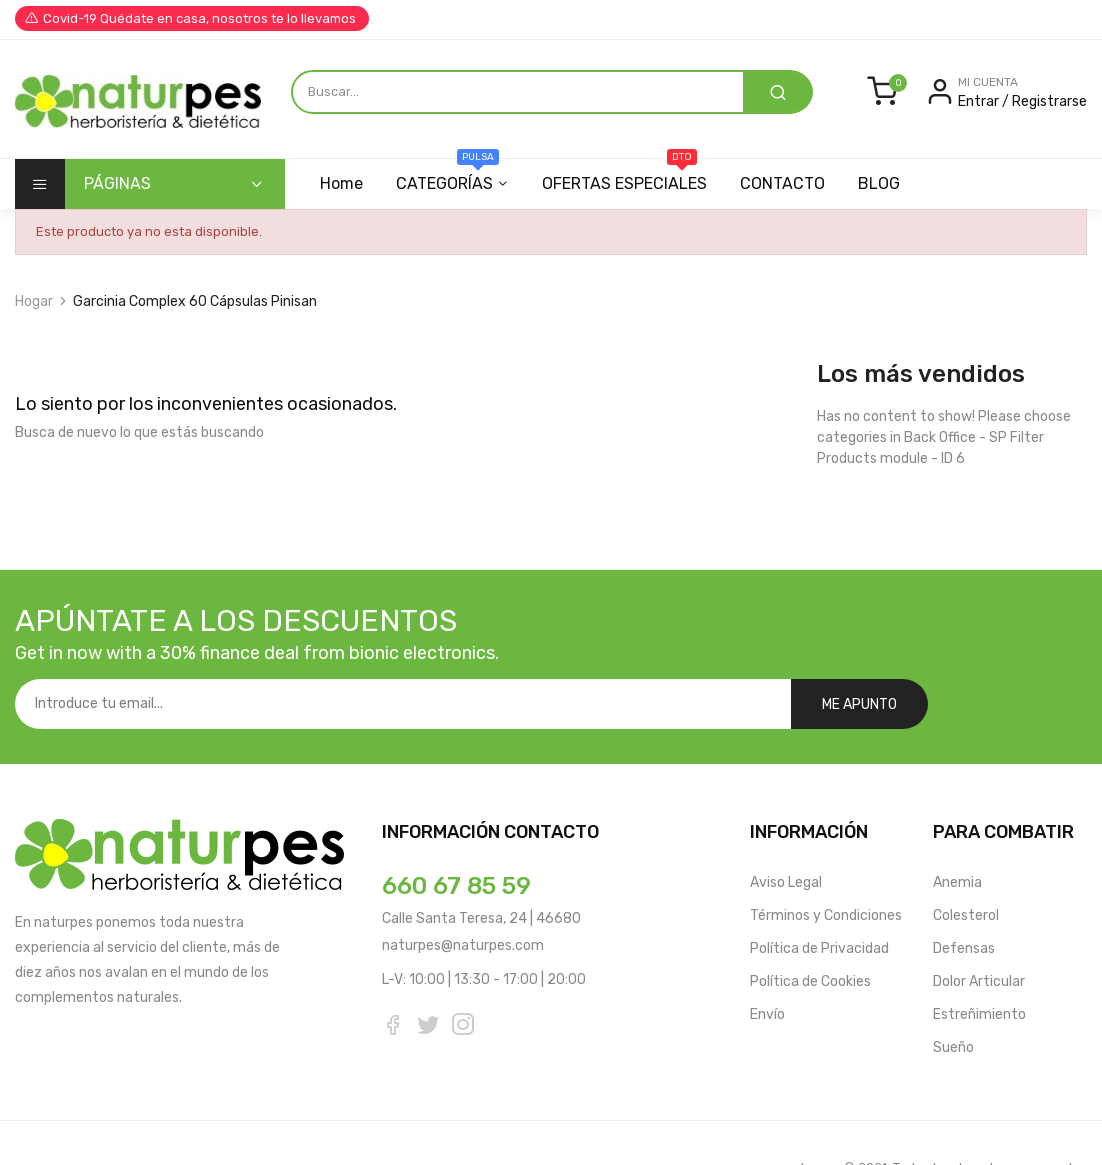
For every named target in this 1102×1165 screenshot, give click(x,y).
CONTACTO (782, 183)
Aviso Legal (786, 832)
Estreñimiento (979, 964)
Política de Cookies (810, 931)
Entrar (980, 101)
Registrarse (1049, 101)
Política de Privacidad (819, 898)
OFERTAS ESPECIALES (624, 176)
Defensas (964, 898)
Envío (767, 964)
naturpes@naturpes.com (463, 895)
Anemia (957, 832)
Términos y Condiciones (826, 865)
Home (341, 183)
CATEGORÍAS (447, 176)
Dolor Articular (979, 931)
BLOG (879, 183)
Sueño (953, 997)
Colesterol (966, 865)
